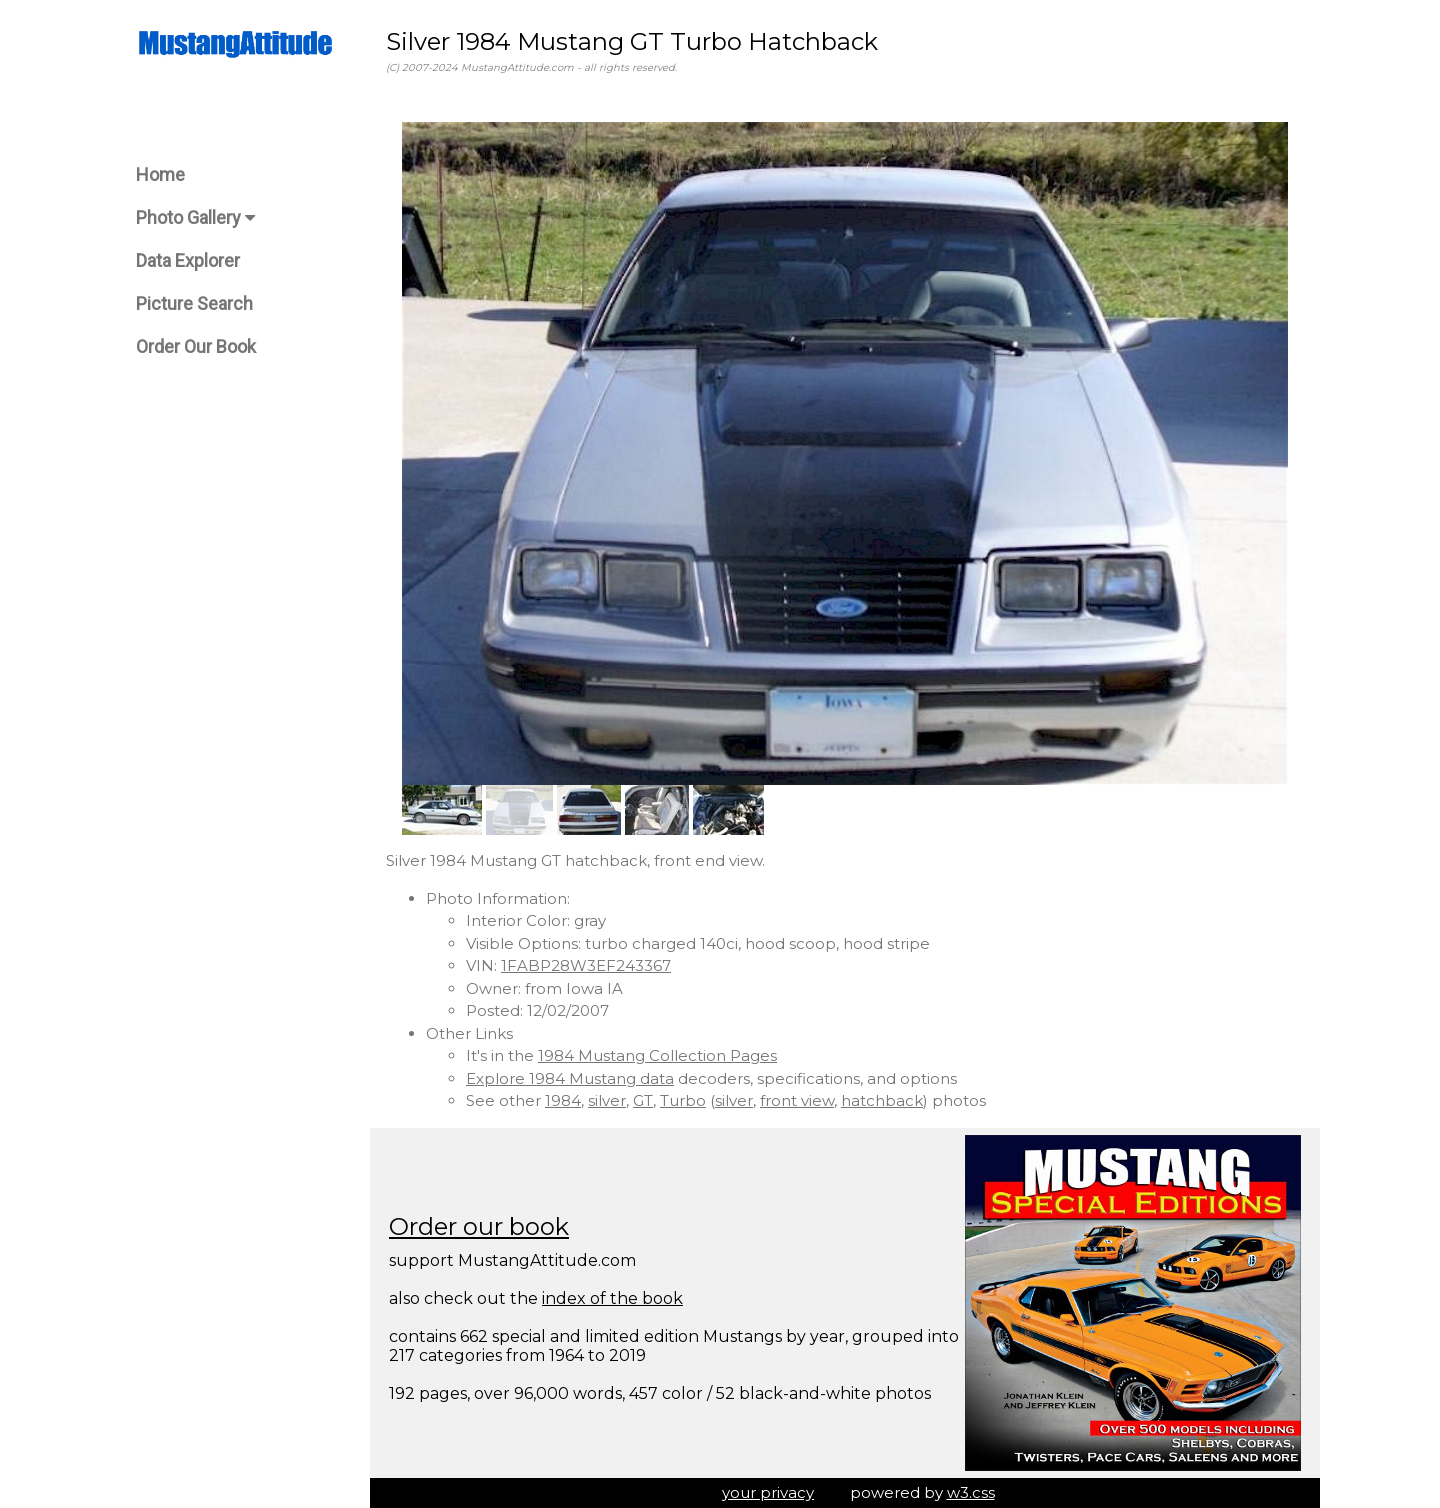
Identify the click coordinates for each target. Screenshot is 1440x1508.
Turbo (683, 1100)
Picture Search (194, 303)
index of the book (612, 1298)
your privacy (768, 1492)
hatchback (882, 1100)
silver (607, 1100)
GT (643, 1100)
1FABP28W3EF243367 (586, 965)
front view (797, 1100)
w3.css (971, 1492)
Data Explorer (188, 260)
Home (160, 174)
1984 (563, 1100)
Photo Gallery (195, 217)
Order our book (479, 1226)
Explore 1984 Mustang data (570, 1078)
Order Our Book (196, 346)
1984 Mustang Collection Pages (657, 1055)
